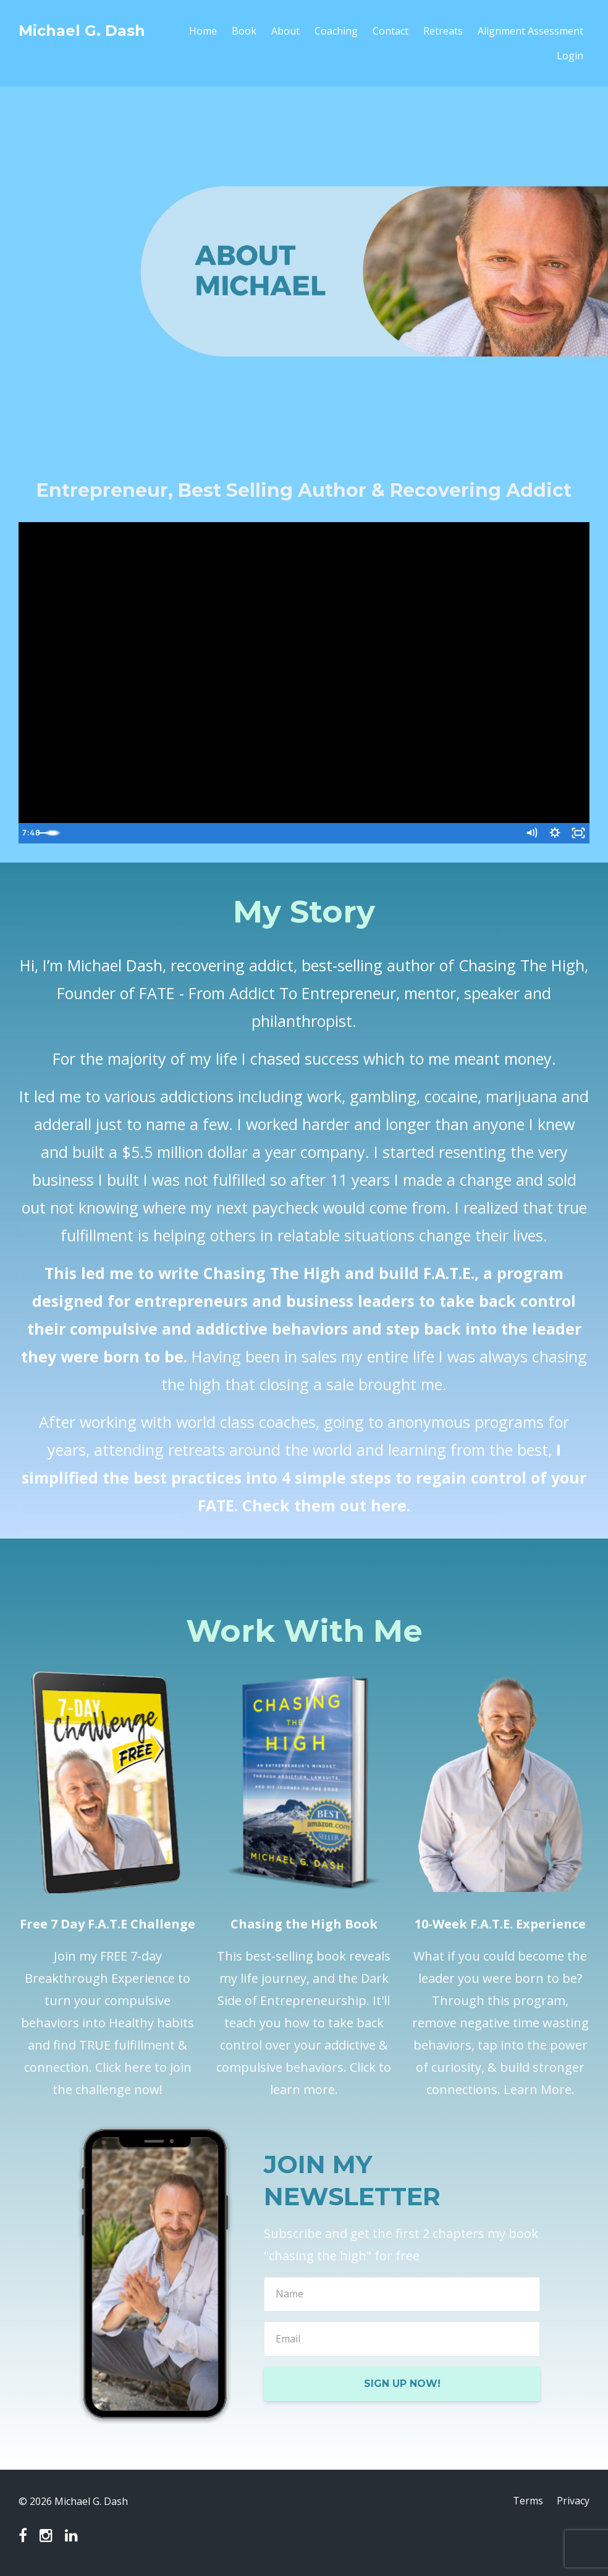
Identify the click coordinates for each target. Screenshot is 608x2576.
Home (203, 31)
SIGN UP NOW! (402, 2383)
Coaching (336, 31)
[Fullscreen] (577, 833)
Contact (390, 31)
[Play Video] (30, 833)
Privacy (573, 2501)
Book (244, 31)
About (285, 31)
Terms (527, 2501)
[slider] (291, 833)
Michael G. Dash (82, 31)
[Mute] (528, 833)
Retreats (443, 31)
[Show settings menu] (553, 833)
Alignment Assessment (530, 31)
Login (570, 55)
